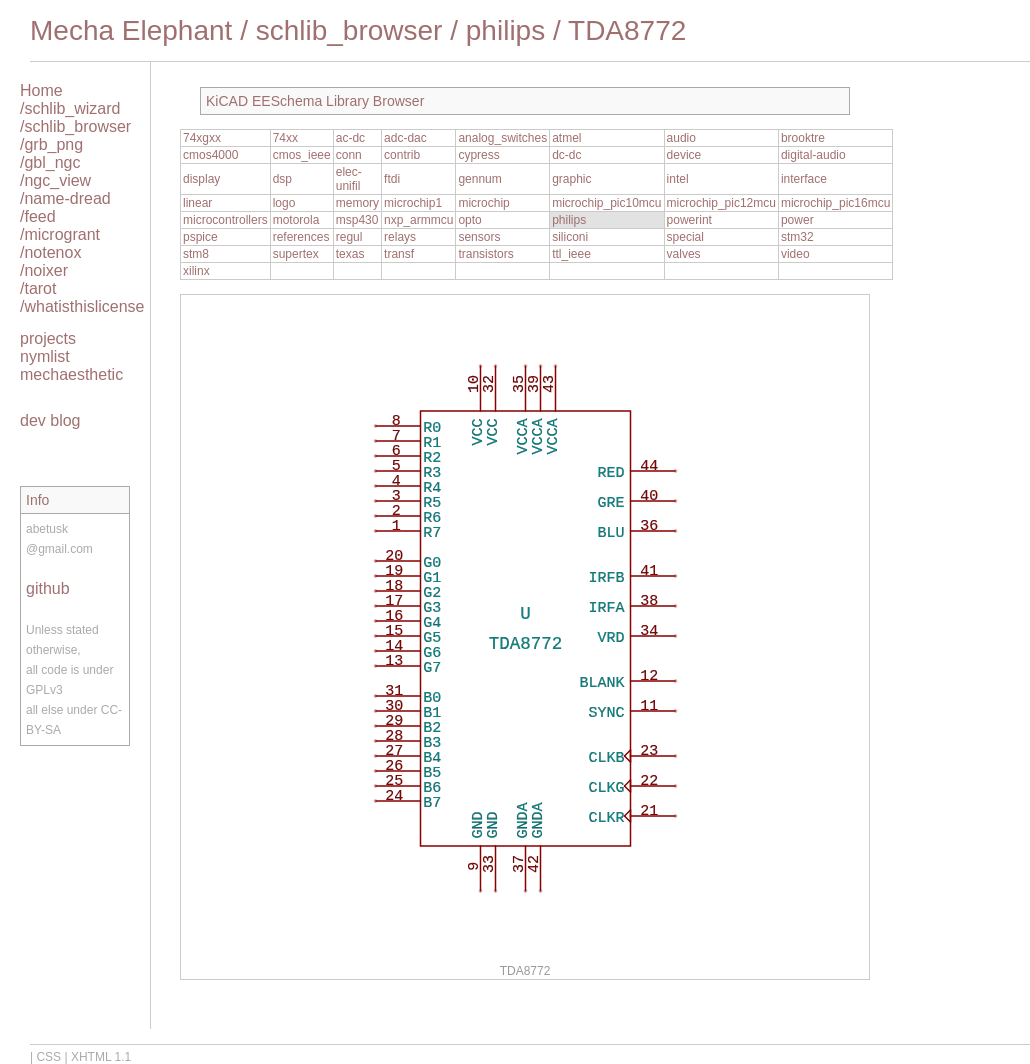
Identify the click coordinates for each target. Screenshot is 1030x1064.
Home (41, 90)
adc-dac (405, 138)
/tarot (38, 288)
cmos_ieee (302, 155)
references (301, 237)
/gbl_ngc (50, 162)
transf (399, 254)
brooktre (803, 138)
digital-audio (813, 155)
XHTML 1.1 (101, 1057)
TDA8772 (627, 30)
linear (197, 203)
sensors (479, 237)
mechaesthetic (71, 374)
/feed (38, 216)
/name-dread (65, 198)
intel (678, 179)
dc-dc (566, 155)
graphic (571, 179)
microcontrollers (225, 220)
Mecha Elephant (131, 30)
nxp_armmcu (418, 220)
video (795, 254)
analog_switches (502, 138)
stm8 (196, 254)
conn (349, 155)
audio (681, 138)
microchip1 (413, 203)
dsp (282, 179)
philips (505, 30)
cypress (478, 155)
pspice (200, 237)
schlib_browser (349, 30)
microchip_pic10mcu (606, 203)
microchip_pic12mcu (721, 203)
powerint (689, 220)
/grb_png (51, 144)
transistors (485, 254)
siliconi (570, 237)
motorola (296, 220)
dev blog (50, 420)
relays (400, 237)
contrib (402, 155)
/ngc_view (55, 180)
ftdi (392, 179)
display (201, 179)
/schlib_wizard (70, 108)
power (797, 220)
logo (284, 203)
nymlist (45, 356)
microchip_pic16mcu (835, 203)
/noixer (44, 270)
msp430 (357, 220)
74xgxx (202, 138)
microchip (483, 203)
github (48, 588)
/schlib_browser (75, 126)
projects (48, 338)
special (685, 237)
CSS (48, 1057)
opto (469, 220)
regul (349, 237)
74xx (285, 138)
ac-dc (350, 138)
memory (357, 203)
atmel (566, 138)
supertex (296, 254)
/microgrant (60, 234)
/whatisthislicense (82, 306)
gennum (479, 179)
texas (350, 254)
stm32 (797, 237)
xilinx (196, 271)
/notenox (50, 252)
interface (804, 179)
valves (684, 254)
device (684, 155)
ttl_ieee (571, 254)
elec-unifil (349, 179)
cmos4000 (210, 155)
